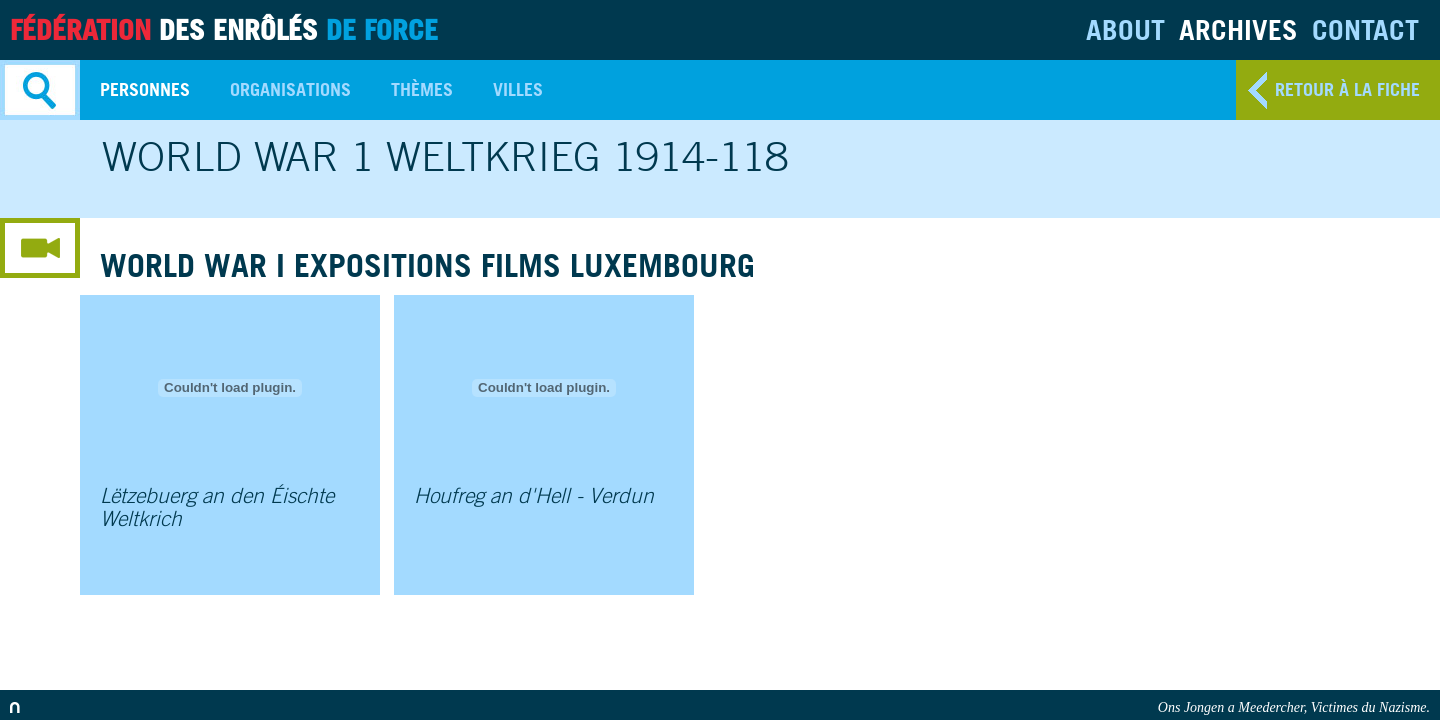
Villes (518, 89)
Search (40, 90)
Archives (1238, 29)
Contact (1365, 29)
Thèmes (422, 89)
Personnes (145, 89)
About (1125, 29)
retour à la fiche (1347, 89)
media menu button (40, 248)
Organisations (290, 89)
